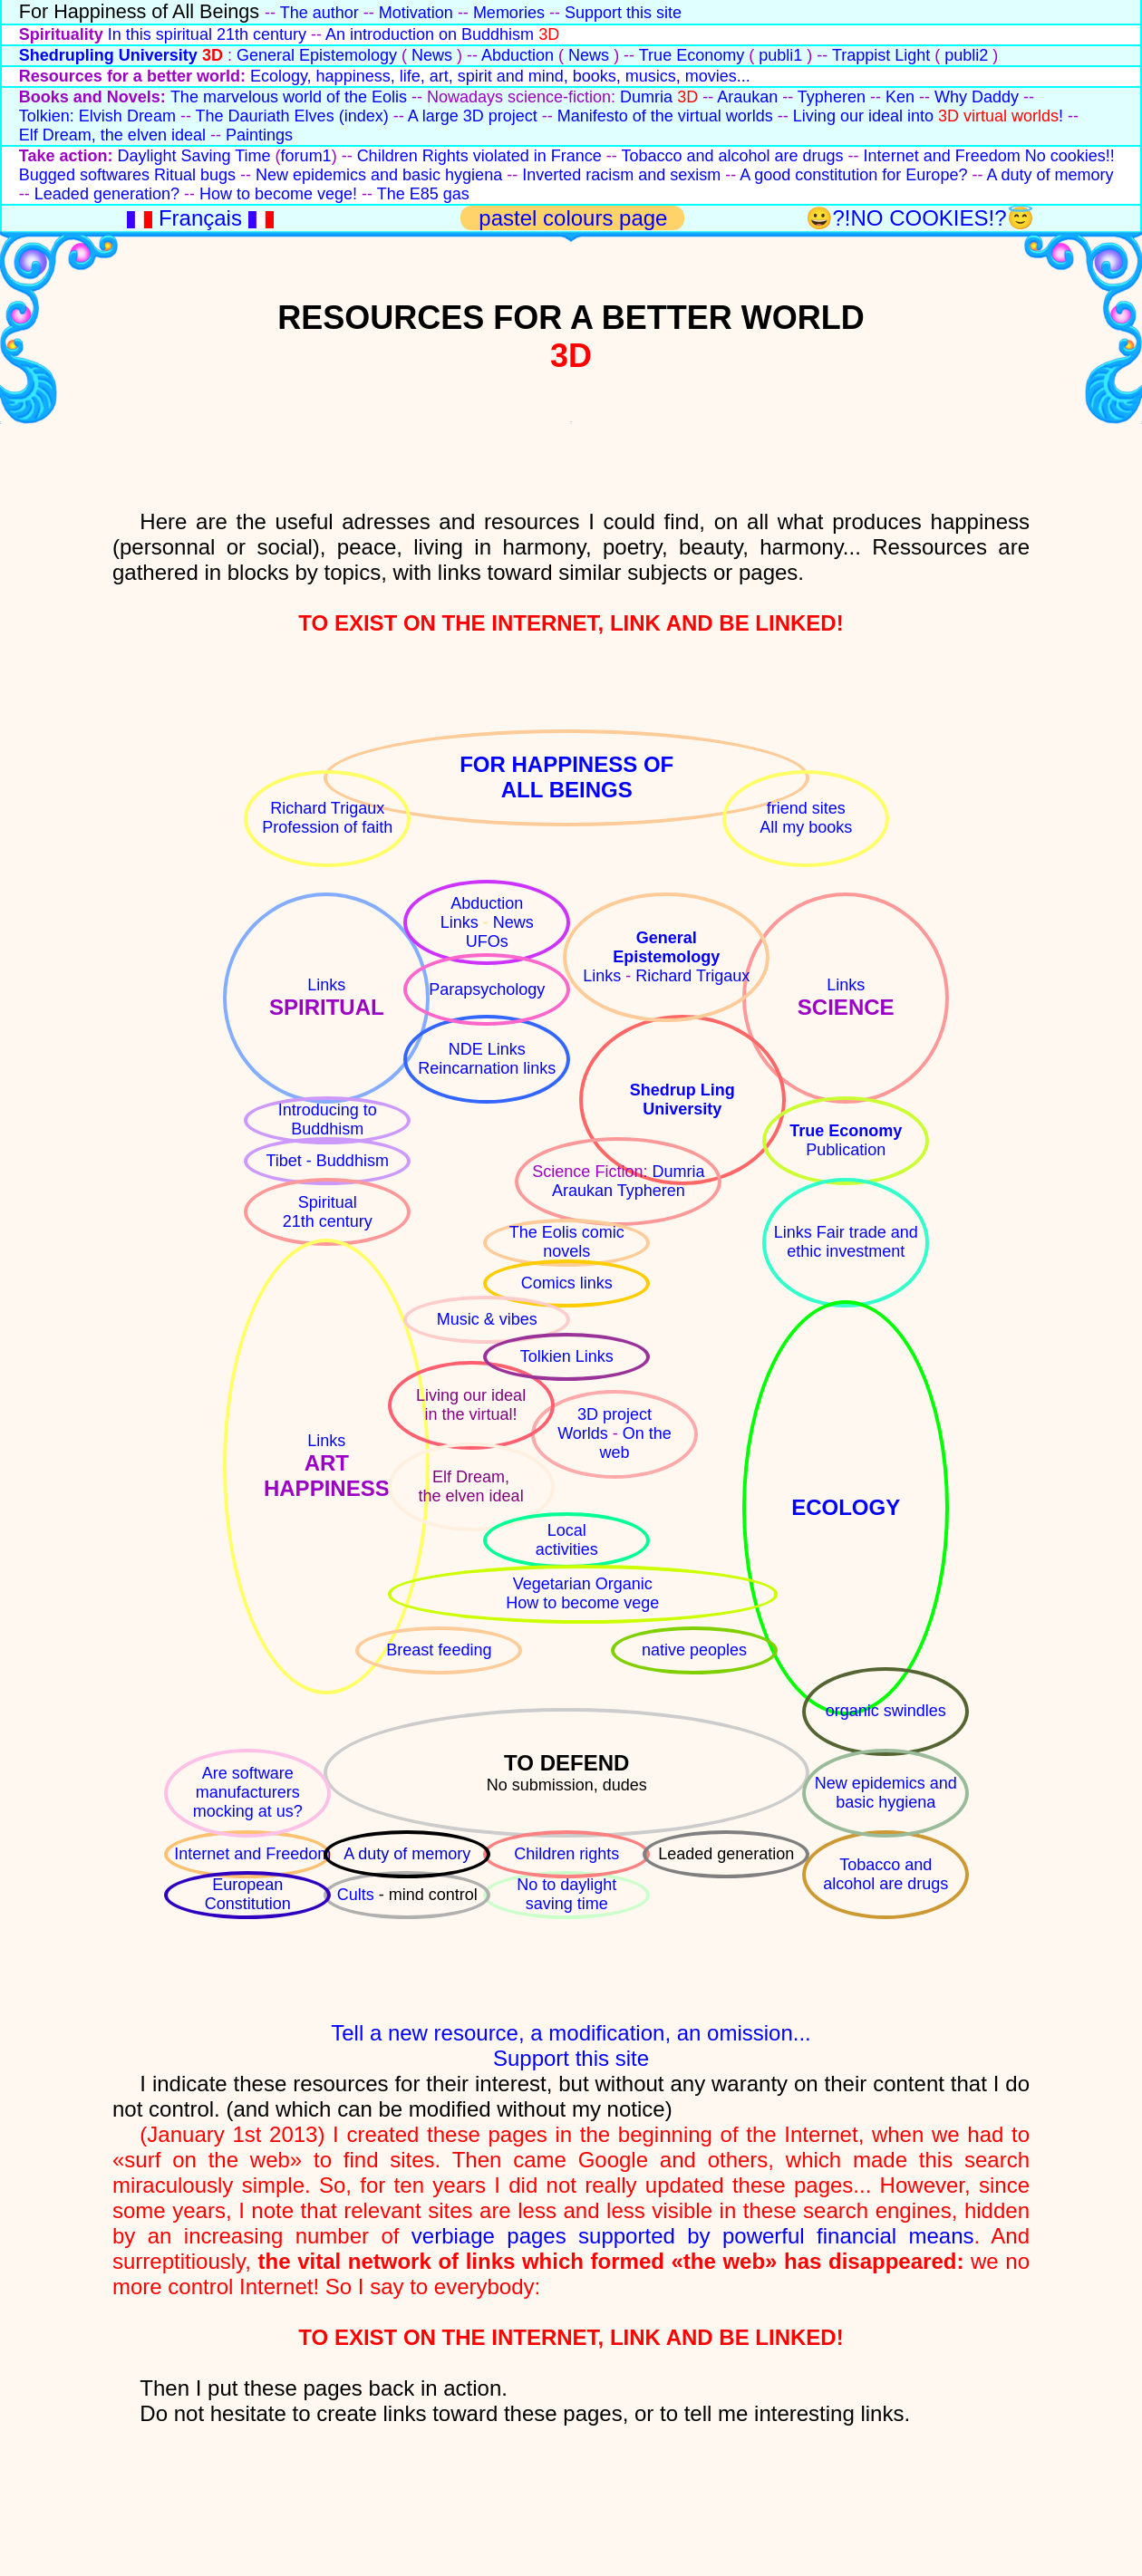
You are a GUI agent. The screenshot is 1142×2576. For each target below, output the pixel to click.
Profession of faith (327, 827)
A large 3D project (472, 116)
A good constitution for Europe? (853, 175)
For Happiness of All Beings (139, 11)
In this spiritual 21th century (207, 34)
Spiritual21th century (328, 1211)
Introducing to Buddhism (327, 1119)
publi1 (780, 55)
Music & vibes (487, 1319)
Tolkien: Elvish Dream (97, 116)
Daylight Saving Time (194, 156)
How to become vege (582, 1603)
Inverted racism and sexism (621, 175)
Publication (846, 1150)
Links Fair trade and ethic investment (846, 1241)
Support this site (623, 13)
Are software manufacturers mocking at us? (248, 1792)
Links (326, 985)
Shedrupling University (108, 55)
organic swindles (886, 1711)
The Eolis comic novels (566, 1241)
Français (203, 218)
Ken (900, 97)
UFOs (487, 941)
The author (319, 13)
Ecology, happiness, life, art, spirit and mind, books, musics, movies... (500, 76)
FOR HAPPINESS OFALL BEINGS (566, 777)
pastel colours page (576, 218)
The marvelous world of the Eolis (288, 97)
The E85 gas (423, 194)
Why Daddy (976, 97)
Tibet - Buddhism (327, 1161)
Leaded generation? (106, 194)
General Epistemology (317, 55)
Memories (509, 13)
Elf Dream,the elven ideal (471, 1486)
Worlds (585, 1433)
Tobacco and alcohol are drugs (732, 156)
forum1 (306, 156)
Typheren (832, 97)
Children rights (566, 1854)
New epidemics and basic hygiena (379, 175)
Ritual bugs (195, 175)
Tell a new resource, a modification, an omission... (571, 2033)
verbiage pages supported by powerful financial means (692, 2236)
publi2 (966, 55)
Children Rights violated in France (479, 156)
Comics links (567, 1283)
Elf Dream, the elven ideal (112, 135)
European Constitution (248, 1894)
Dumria (646, 97)
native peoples (694, 1650)
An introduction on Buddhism (429, 34)
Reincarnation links (487, 1068)
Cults (358, 1895)
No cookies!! (1070, 156)
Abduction (517, 55)
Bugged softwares (84, 175)
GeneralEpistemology (666, 947)
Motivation (416, 13)
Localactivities (567, 1539)
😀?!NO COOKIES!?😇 (920, 218)
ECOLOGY (845, 1507)
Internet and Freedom (942, 156)
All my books (806, 827)
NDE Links (487, 1049)
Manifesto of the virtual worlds (665, 116)
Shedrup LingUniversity (682, 1099)
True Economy (691, 55)
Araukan (747, 97)
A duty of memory (1049, 175)
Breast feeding (438, 1650)
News (431, 55)
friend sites (806, 808)
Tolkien (548, 1356)
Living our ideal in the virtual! (471, 1404)
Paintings (259, 135)
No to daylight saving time (566, 1894)
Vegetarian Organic (583, 1584)
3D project (614, 1414)
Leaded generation (726, 1854)
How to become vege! (278, 194)
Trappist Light (881, 55)
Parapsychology (487, 989)
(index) (364, 116)
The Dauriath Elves (267, 116)
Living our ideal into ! (928, 116)
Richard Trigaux (327, 808)
